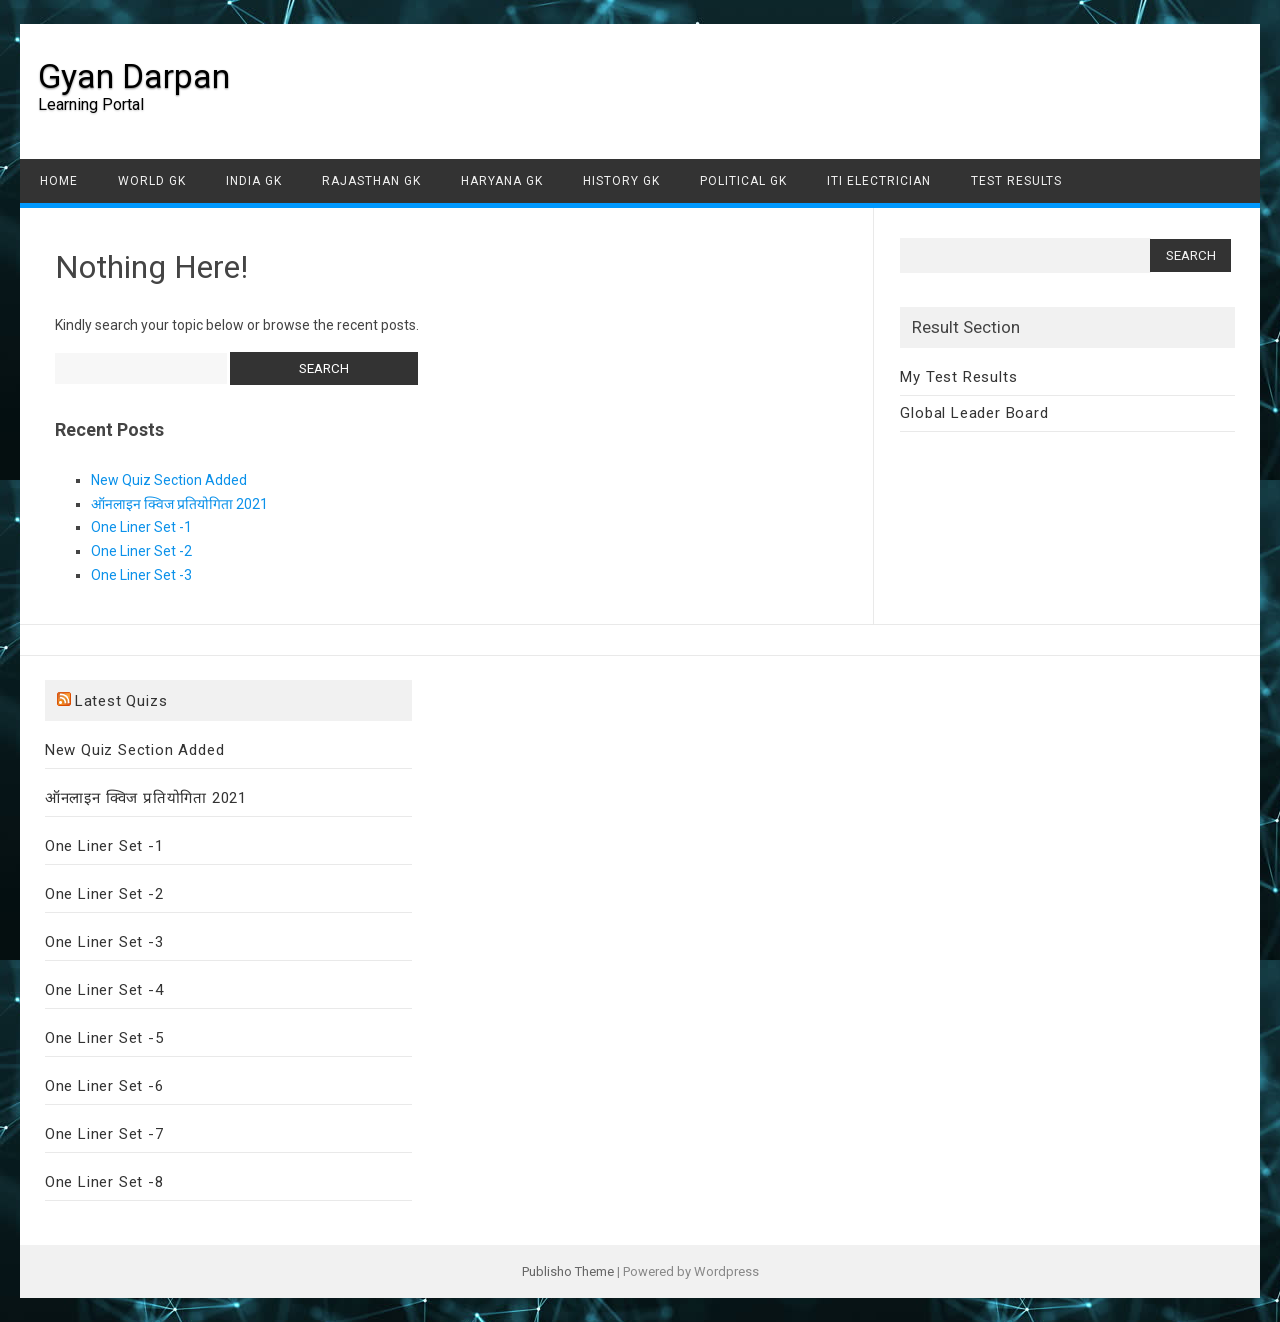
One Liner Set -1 (141, 527)
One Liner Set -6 (104, 1086)
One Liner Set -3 (141, 575)
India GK (254, 181)
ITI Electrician (879, 181)
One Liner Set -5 (104, 1038)
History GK (621, 181)
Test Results (1016, 181)
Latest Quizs (121, 701)
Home (59, 181)
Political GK (743, 181)
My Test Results (958, 377)
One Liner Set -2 (141, 551)
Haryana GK (502, 181)
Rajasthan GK (371, 181)
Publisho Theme (568, 1271)
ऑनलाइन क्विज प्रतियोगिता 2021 (179, 504)
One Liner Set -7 (104, 1134)
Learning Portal (91, 104)
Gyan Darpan (134, 76)
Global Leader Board (974, 413)
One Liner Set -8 (104, 1182)
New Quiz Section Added (169, 480)
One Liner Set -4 (104, 990)
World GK (152, 181)
